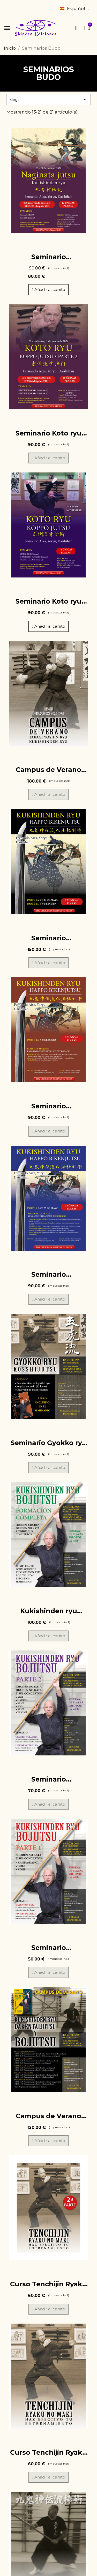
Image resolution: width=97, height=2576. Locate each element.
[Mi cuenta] (84, 28)
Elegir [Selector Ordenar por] (48, 99)
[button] (7, 28)
